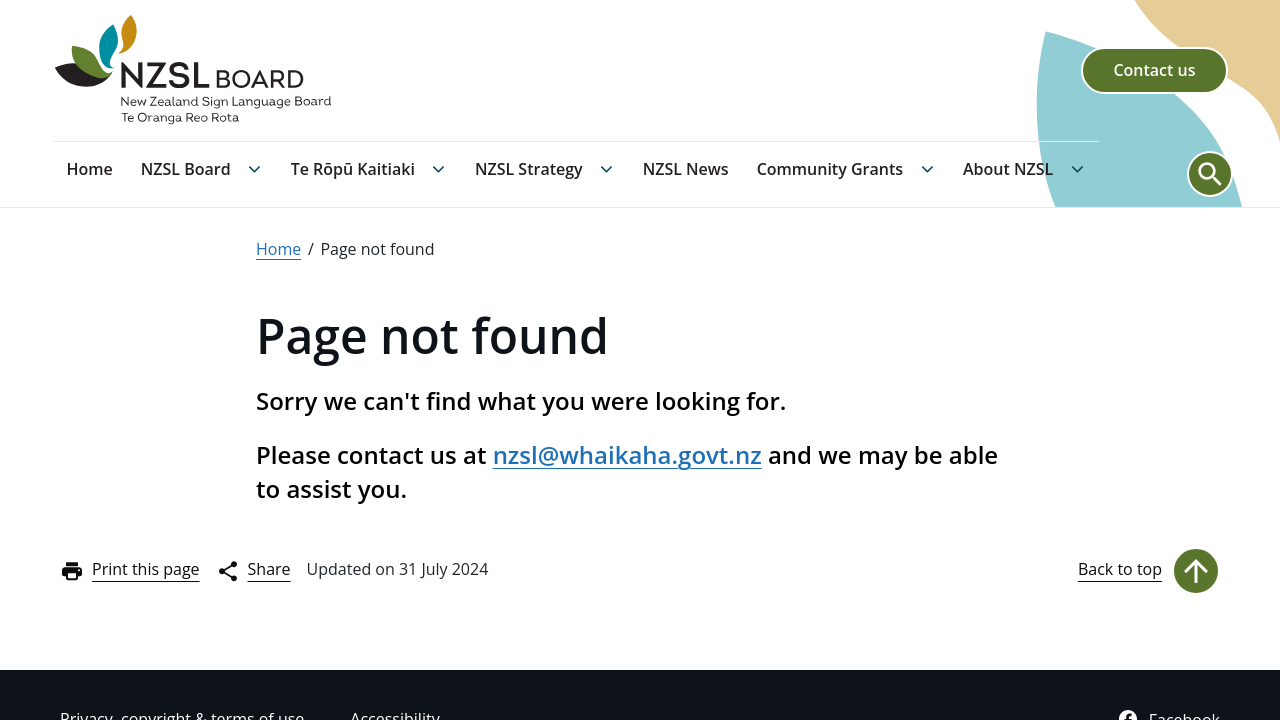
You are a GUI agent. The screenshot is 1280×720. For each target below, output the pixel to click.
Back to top (1149, 571)
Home (90, 169)
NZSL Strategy (529, 169)
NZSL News (686, 169)
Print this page (130, 570)
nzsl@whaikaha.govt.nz (627, 454)
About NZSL (1008, 169)
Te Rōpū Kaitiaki (353, 169)
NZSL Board (186, 169)
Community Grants (830, 169)
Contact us (1154, 70)
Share (253, 570)
